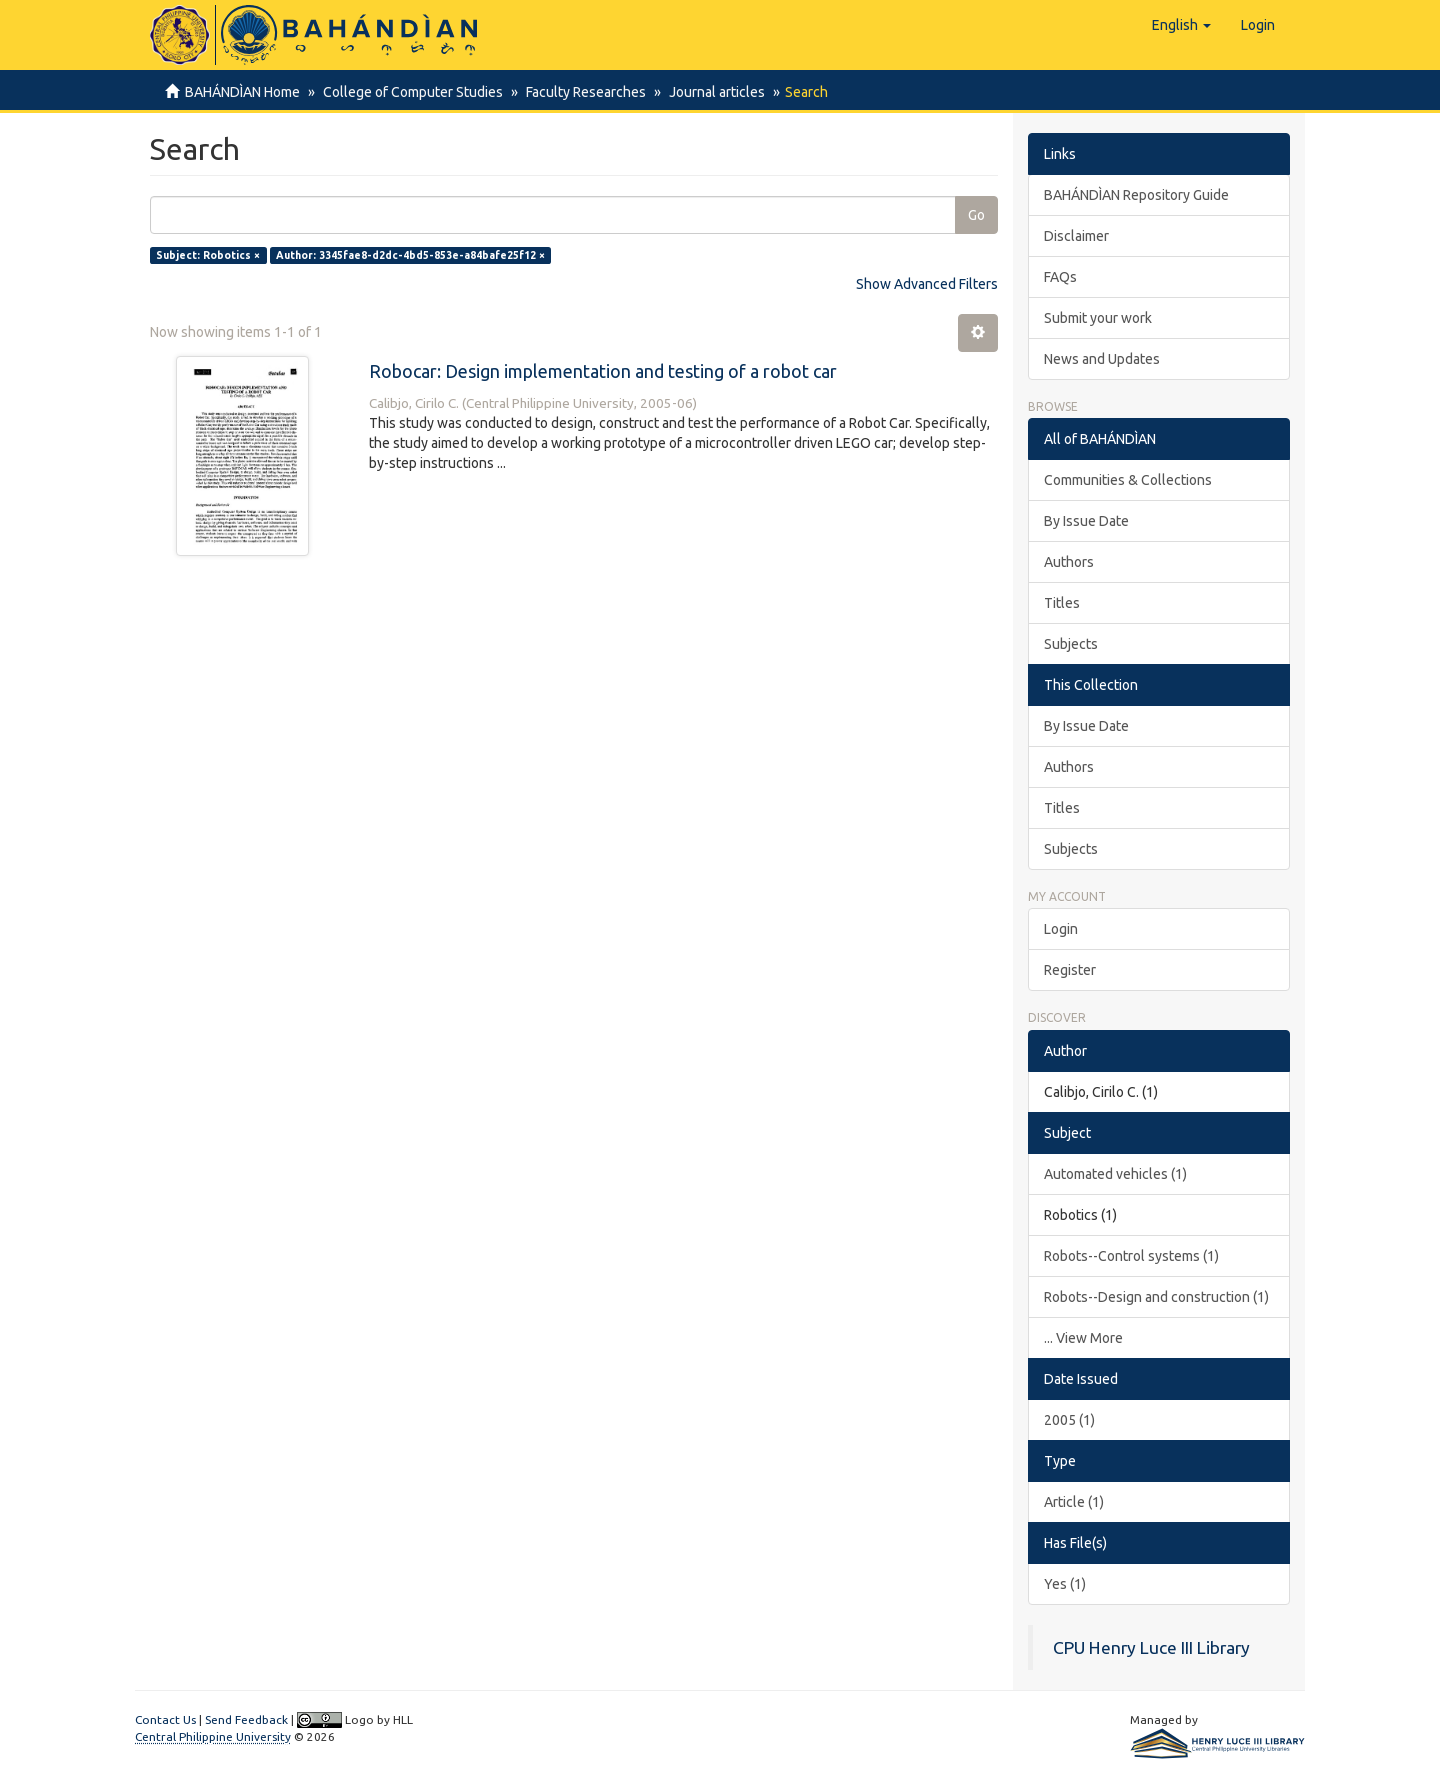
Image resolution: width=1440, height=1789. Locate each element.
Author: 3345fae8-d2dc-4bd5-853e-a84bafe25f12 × (410, 255)
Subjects (1071, 644)
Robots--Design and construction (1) (1156, 1297)
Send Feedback (246, 1719)
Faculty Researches (580, 92)
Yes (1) (1065, 1584)
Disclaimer (1076, 236)
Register (1070, 970)
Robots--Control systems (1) (1131, 1256)
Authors (1069, 562)
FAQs (1060, 277)
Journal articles (708, 92)
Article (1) (1074, 1502)
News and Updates (1102, 359)
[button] (1181, 25)
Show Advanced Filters (927, 284)
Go (976, 215)
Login (1061, 929)
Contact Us (165, 1719)
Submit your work (1098, 318)
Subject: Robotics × (208, 255)
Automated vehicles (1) (1115, 1174)
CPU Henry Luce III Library (1151, 1647)
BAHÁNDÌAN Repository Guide (1136, 195)
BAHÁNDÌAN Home (242, 92)
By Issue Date (1086, 521)
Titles (1062, 603)
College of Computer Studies (410, 92)
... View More (1083, 1338)
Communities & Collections (1128, 480)
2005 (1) (1069, 1420)
